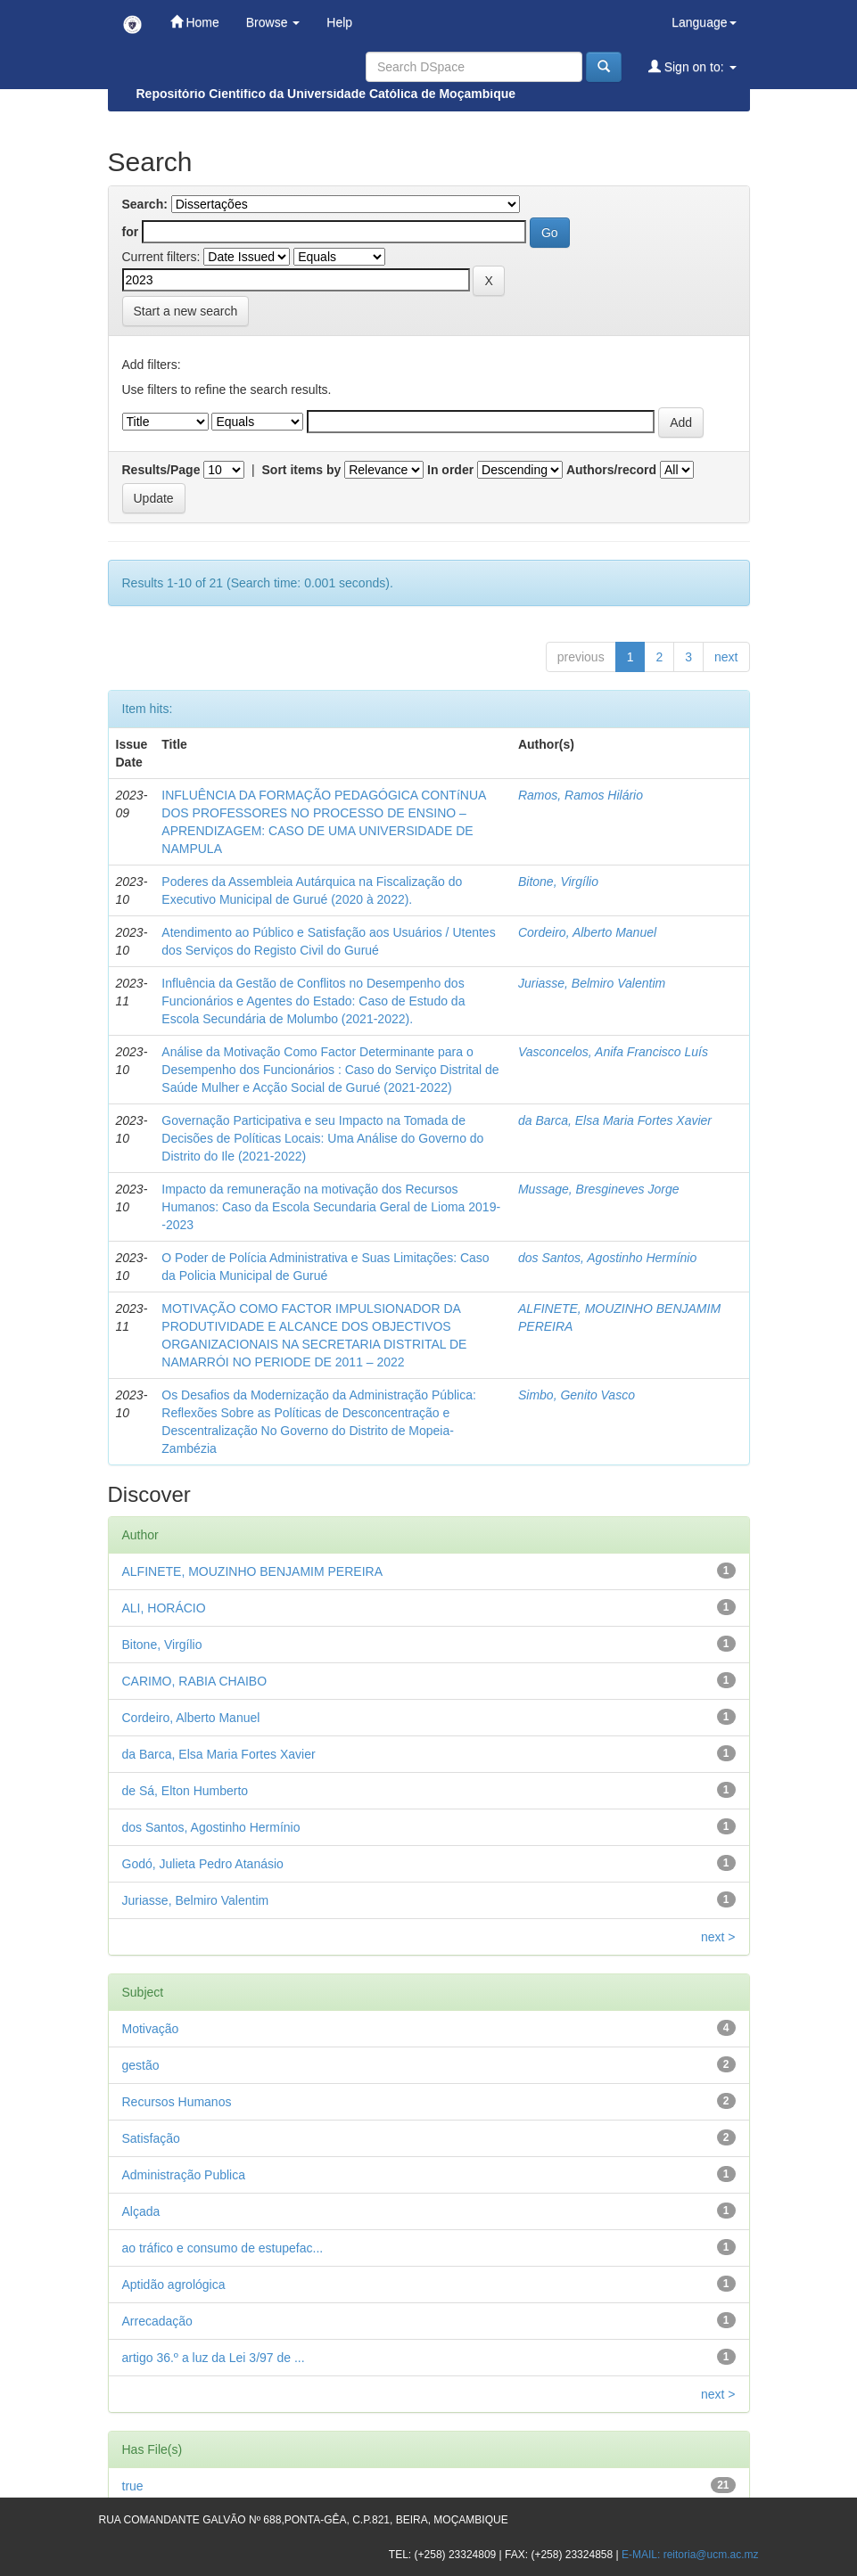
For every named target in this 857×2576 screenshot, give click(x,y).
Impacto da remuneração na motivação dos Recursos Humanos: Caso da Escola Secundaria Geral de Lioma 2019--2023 (330, 1207)
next (726, 657)
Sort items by (302, 470)
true (133, 2486)
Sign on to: (692, 66)
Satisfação (151, 2138)
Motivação (150, 2029)
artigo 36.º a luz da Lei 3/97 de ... (213, 2357)
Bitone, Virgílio (558, 881)
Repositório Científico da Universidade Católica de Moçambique (326, 93)
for (130, 232)
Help (339, 22)
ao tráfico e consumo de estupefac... (223, 2248)
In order (450, 470)
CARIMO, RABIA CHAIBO (195, 1681)
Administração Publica (184, 2175)
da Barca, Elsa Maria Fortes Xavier (615, 1120)
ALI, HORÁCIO (164, 1608)
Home (194, 21)
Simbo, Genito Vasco (576, 1395)
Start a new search (186, 311)
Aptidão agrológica (174, 2284)
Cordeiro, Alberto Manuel (587, 932)
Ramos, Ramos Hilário (580, 795)
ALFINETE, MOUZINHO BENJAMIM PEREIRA (252, 1571)
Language (704, 22)
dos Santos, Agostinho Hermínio (607, 1258)
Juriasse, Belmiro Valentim (591, 983)
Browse (273, 22)
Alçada (141, 2211)
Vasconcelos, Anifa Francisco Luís (613, 1052)
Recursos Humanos (177, 2102)
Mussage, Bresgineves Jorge (599, 1189)
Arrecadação (157, 2321)
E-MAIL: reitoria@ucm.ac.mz (690, 2554)
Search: (145, 204)
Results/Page (161, 470)
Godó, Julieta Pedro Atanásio (203, 1864)
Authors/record (611, 470)
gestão (141, 2065)
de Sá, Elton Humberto (185, 1791)
